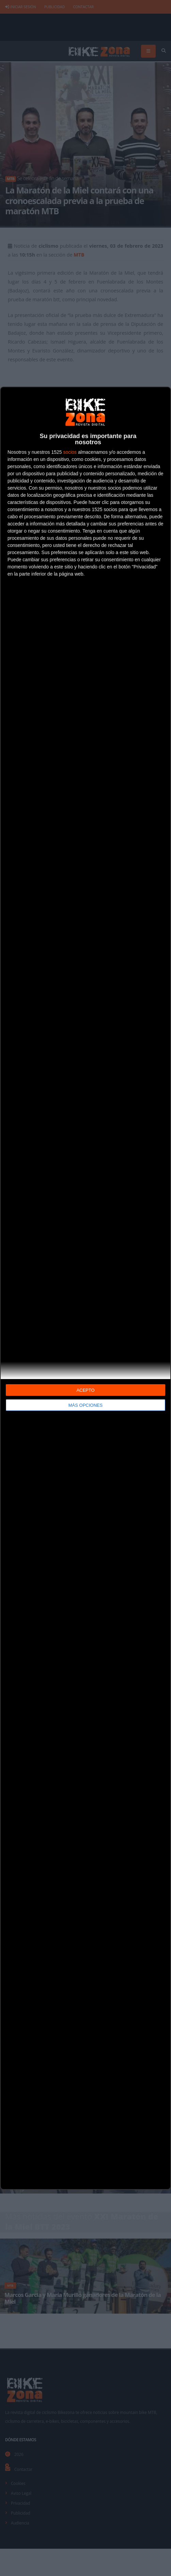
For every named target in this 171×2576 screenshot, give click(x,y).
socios (70, 452)
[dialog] (85, 1288)
